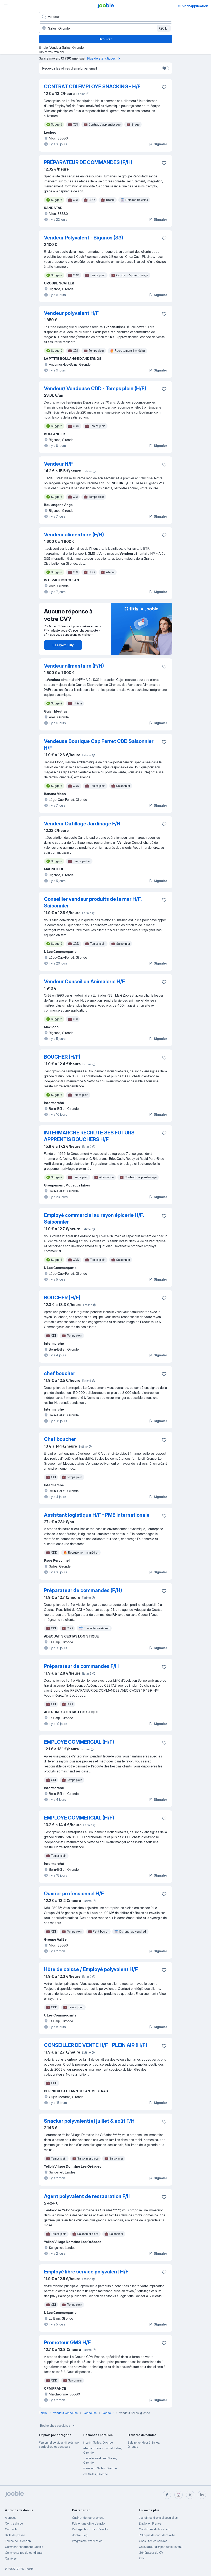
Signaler (158, 144)
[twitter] (190, 2495)
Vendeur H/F (58, 464)
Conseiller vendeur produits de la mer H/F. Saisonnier (92, 902)
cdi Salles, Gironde (95, 2474)
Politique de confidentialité (157, 2535)
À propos (10, 2517)
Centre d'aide (14, 2523)
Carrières (11, 2558)
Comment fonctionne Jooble (24, 2547)
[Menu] (6, 6)
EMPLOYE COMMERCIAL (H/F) (79, 1742)
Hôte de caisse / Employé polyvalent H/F (91, 1969)
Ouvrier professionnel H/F (74, 1894)
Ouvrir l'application (193, 6)
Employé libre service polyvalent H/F (86, 2272)
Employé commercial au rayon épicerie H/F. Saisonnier (94, 1218)
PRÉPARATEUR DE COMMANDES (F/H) (88, 162)
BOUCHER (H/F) (62, 1057)
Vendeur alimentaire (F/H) (74, 535)
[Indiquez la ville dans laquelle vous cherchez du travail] (105, 28)
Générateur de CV (151, 2552)
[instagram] (178, 2495)
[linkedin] (202, 2495)
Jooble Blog (79, 2535)
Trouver (105, 39)
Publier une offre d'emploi (88, 2523)
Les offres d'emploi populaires (158, 2517)
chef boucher (59, 1373)
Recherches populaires (58, 2426)
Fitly (142, 2558)
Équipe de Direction (18, 2541)
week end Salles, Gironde (100, 2468)
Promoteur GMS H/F (67, 2342)
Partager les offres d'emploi (90, 2529)
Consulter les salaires (153, 2541)
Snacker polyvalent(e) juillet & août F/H (89, 2121)
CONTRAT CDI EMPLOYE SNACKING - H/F (92, 86)
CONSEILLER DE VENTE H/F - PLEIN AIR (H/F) (95, 2045)
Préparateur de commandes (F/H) (83, 1590)
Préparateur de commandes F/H (81, 1666)
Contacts (11, 2529)
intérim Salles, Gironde (98, 2442)
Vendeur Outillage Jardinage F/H (82, 824)
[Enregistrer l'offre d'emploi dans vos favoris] (164, 87)
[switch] (165, 68)
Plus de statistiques (104, 58)
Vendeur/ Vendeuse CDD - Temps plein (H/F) (95, 388)
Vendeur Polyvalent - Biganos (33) (83, 238)
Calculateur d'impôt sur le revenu (160, 2547)
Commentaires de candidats (23, 2552)
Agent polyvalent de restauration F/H (87, 2196)
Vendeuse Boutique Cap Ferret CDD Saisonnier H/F (99, 744)
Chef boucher (60, 1439)
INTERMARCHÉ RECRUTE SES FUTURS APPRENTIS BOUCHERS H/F (89, 1136)
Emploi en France (150, 2523)
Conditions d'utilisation (154, 2529)
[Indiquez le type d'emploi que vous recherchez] (105, 17)
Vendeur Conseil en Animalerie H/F (84, 981)
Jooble (29, 2569)
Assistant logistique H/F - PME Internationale (97, 1515)
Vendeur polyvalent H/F (71, 313)
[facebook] (167, 2495)
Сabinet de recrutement (88, 2517)
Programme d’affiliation (87, 2541)
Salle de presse (15, 2535)
